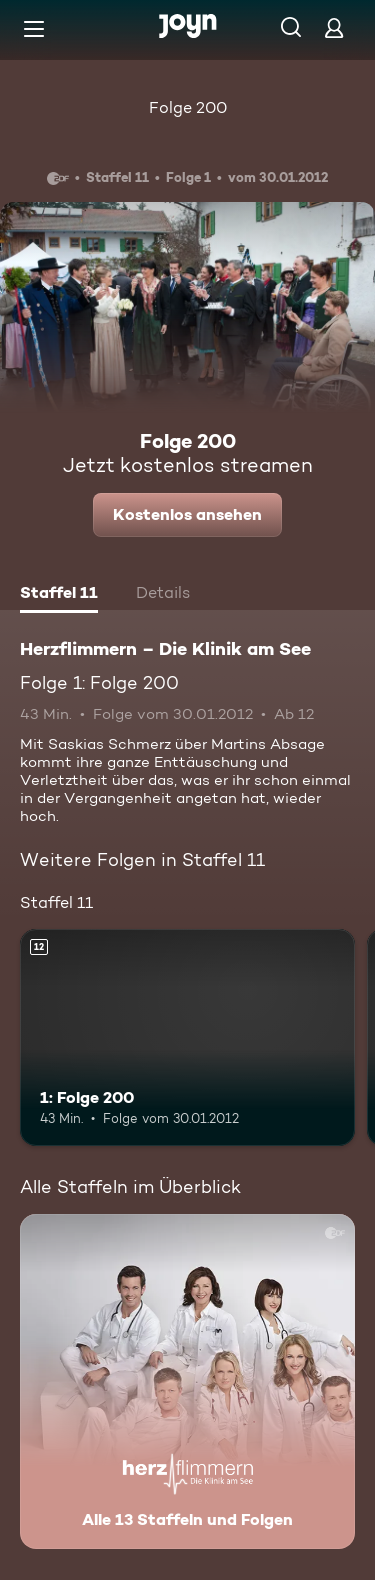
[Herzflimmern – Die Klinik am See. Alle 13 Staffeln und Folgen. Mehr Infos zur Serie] (187, 1381)
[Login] (334, 27)
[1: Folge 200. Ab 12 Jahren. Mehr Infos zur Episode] (187, 1038)
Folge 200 (188, 107)
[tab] (59, 595)
